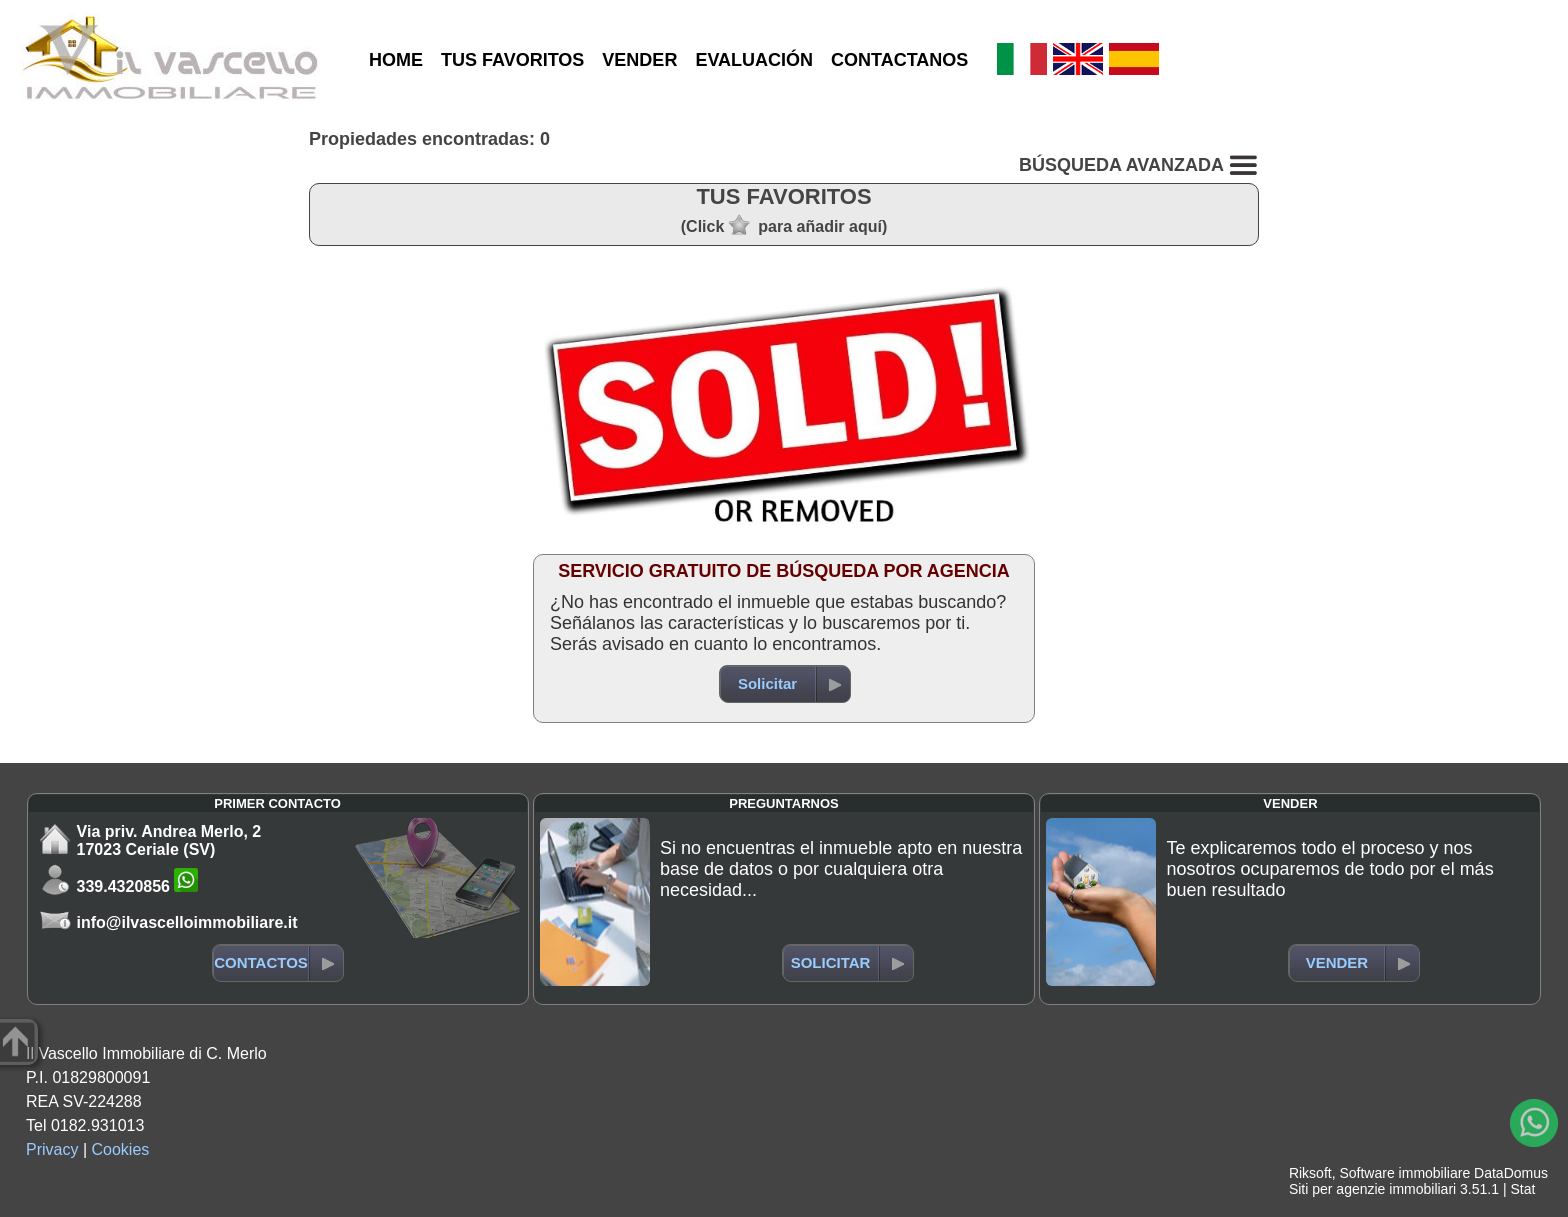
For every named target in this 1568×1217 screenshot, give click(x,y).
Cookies (121, 1149)
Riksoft (1310, 1173)
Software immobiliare (1404, 1173)
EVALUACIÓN (754, 60)
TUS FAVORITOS (512, 60)
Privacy (52, 1149)
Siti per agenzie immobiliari (1372, 1189)
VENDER (639, 60)
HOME (396, 60)
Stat (1522, 1189)
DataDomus (1511, 1173)
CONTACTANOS (899, 60)
